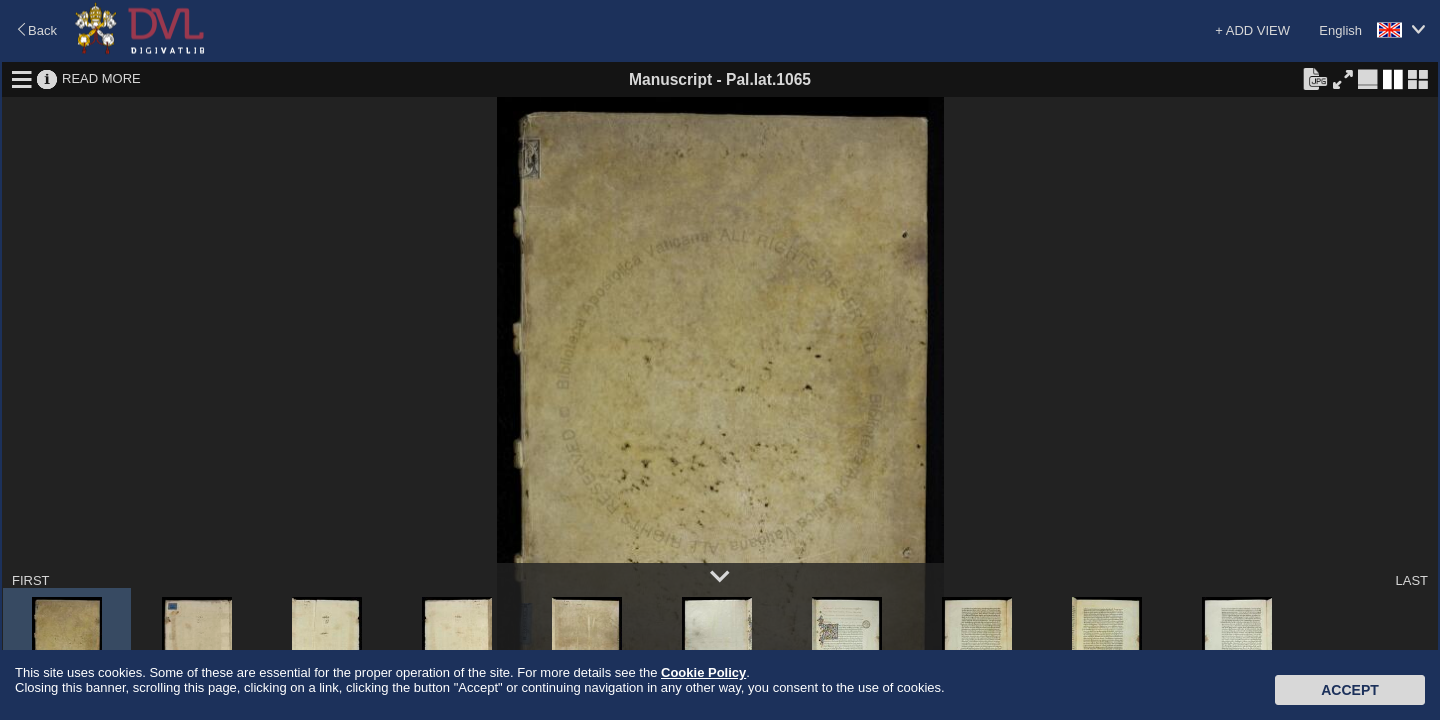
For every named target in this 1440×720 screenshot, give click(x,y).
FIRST (31, 580)
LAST (1411, 580)
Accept (1350, 690)
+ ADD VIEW (1252, 30)
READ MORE (101, 78)
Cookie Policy (703, 672)
